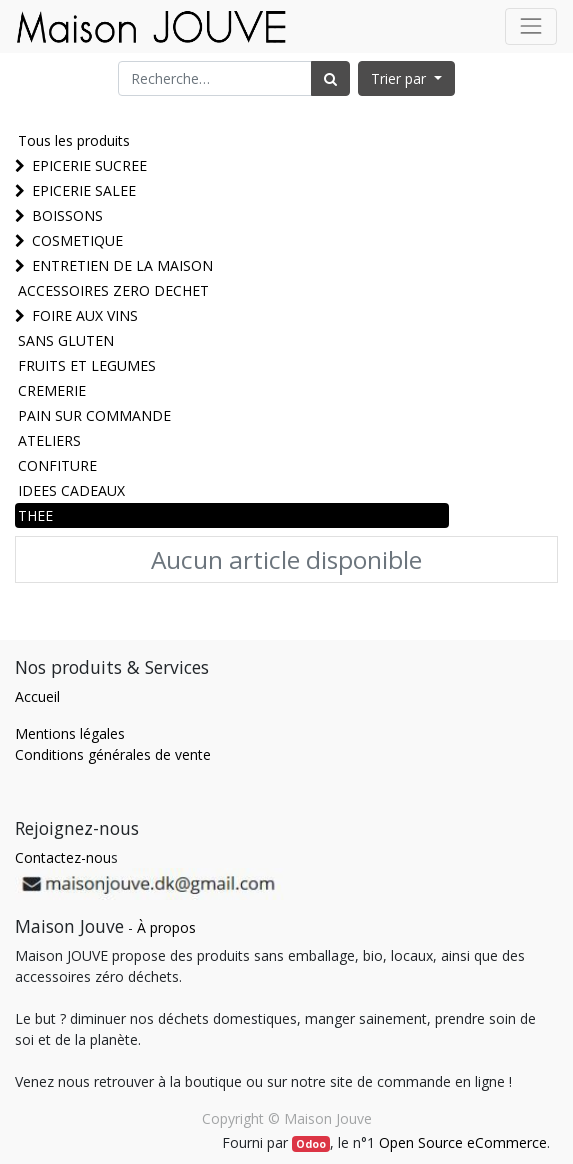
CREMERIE (52, 390)
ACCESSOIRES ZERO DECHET (113, 290)
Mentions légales (70, 733)
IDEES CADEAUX (71, 490)
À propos (166, 927)
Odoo (311, 1144)
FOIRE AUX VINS (85, 315)
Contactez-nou (63, 857)
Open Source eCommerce (463, 1142)
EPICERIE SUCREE (89, 165)
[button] (406, 78)
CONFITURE (57, 465)
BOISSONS (67, 215)
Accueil (37, 696)
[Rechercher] (330, 78)
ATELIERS (49, 440)
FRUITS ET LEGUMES (87, 365)
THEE (35, 515)
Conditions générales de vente (113, 754)
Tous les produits (74, 140)
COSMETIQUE (77, 240)
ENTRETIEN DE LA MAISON (122, 265)
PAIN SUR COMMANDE (94, 415)
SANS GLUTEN (66, 340)
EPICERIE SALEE (84, 190)
